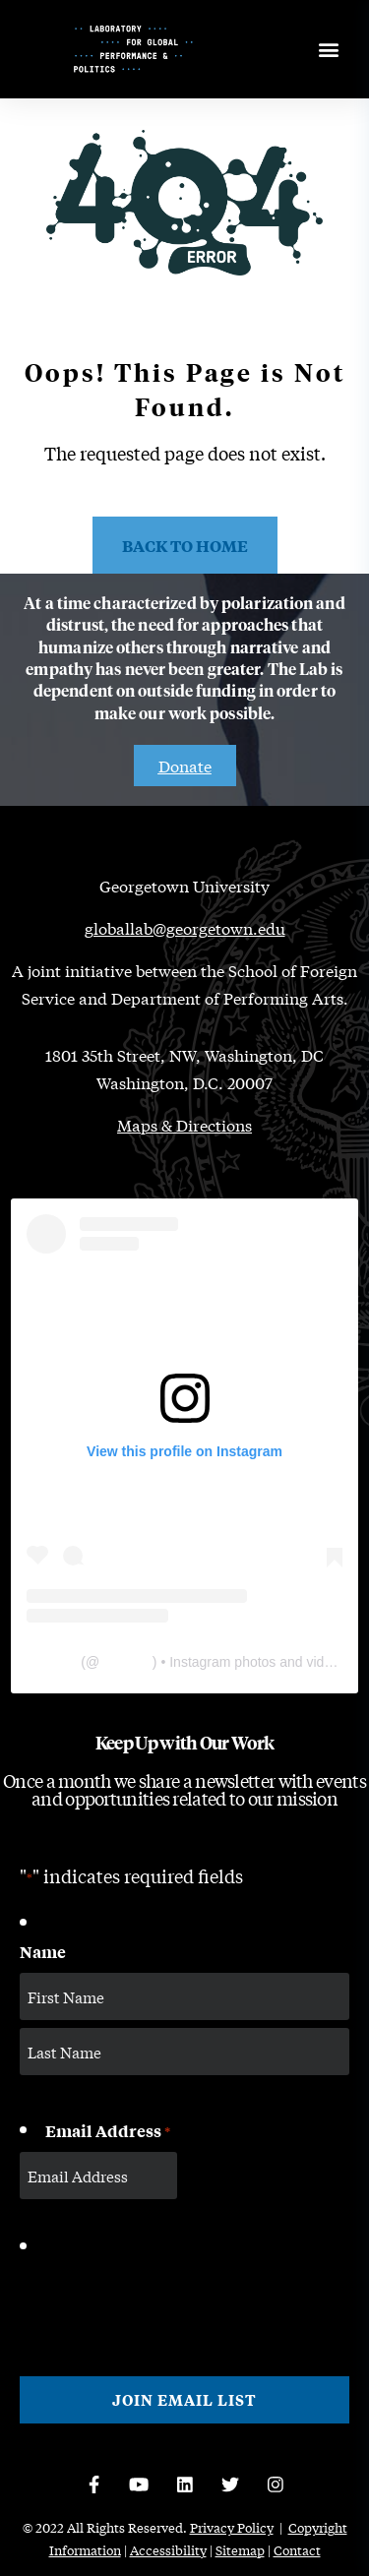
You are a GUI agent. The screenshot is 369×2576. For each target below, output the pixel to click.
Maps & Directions (184, 1124)
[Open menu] (328, 49)
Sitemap (240, 2550)
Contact (297, 2550)
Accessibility (168, 2550)
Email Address (107, 2131)
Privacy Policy (232, 2527)
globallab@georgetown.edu (185, 927)
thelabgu (126, 1662)
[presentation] (169, 2300)
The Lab (52, 1662)
